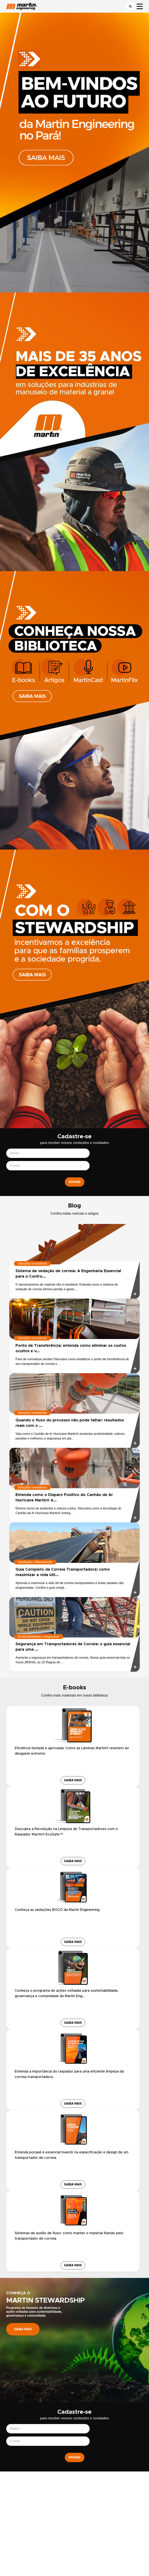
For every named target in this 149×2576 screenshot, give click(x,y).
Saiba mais (73, 1780)
